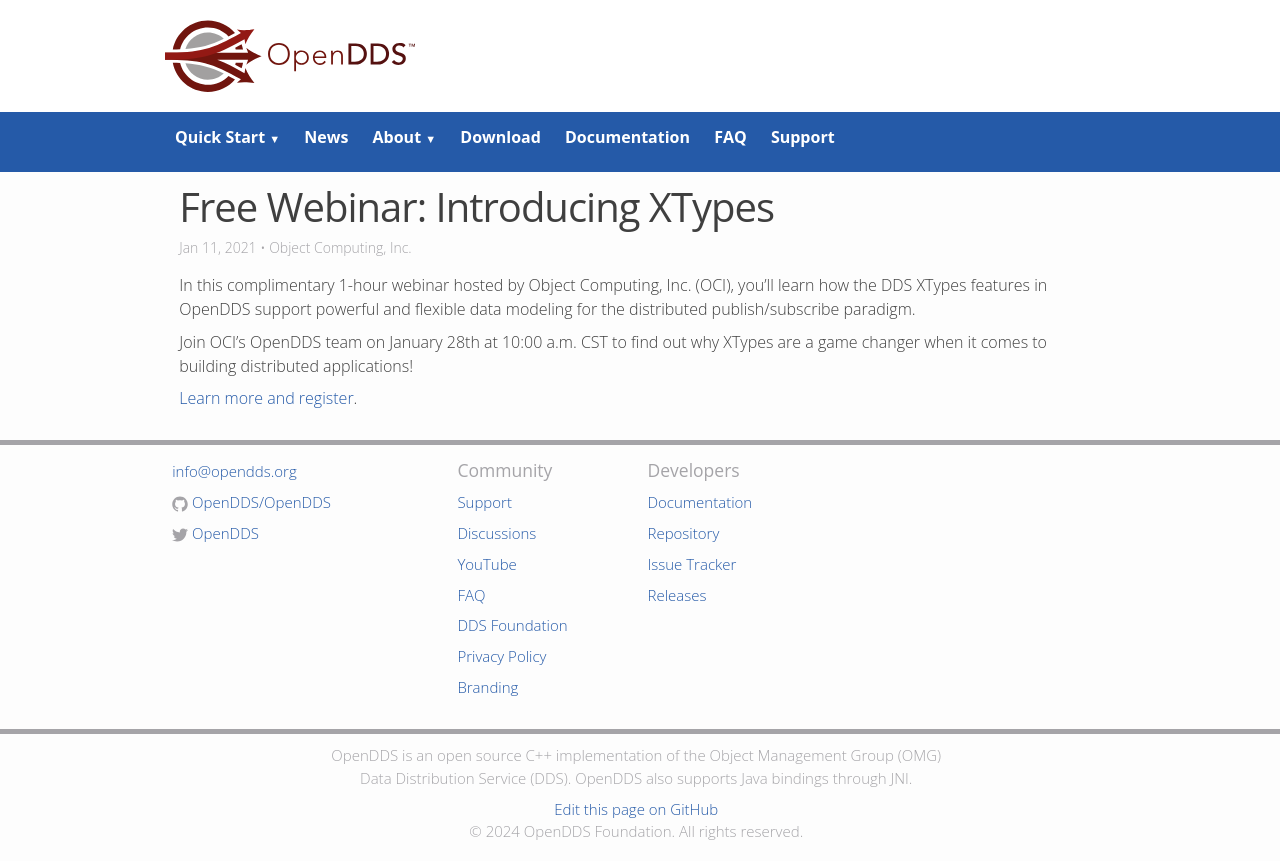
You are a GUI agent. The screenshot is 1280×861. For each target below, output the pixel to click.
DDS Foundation (512, 625)
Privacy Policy (501, 656)
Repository (683, 533)
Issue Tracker (691, 564)
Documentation (627, 137)
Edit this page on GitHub (636, 809)
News (326, 137)
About (405, 137)
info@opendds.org (234, 471)
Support (803, 137)
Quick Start (227, 137)
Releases (676, 595)
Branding (487, 687)
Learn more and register (266, 398)
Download (500, 137)
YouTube (486, 564)
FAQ (730, 137)
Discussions (496, 533)
